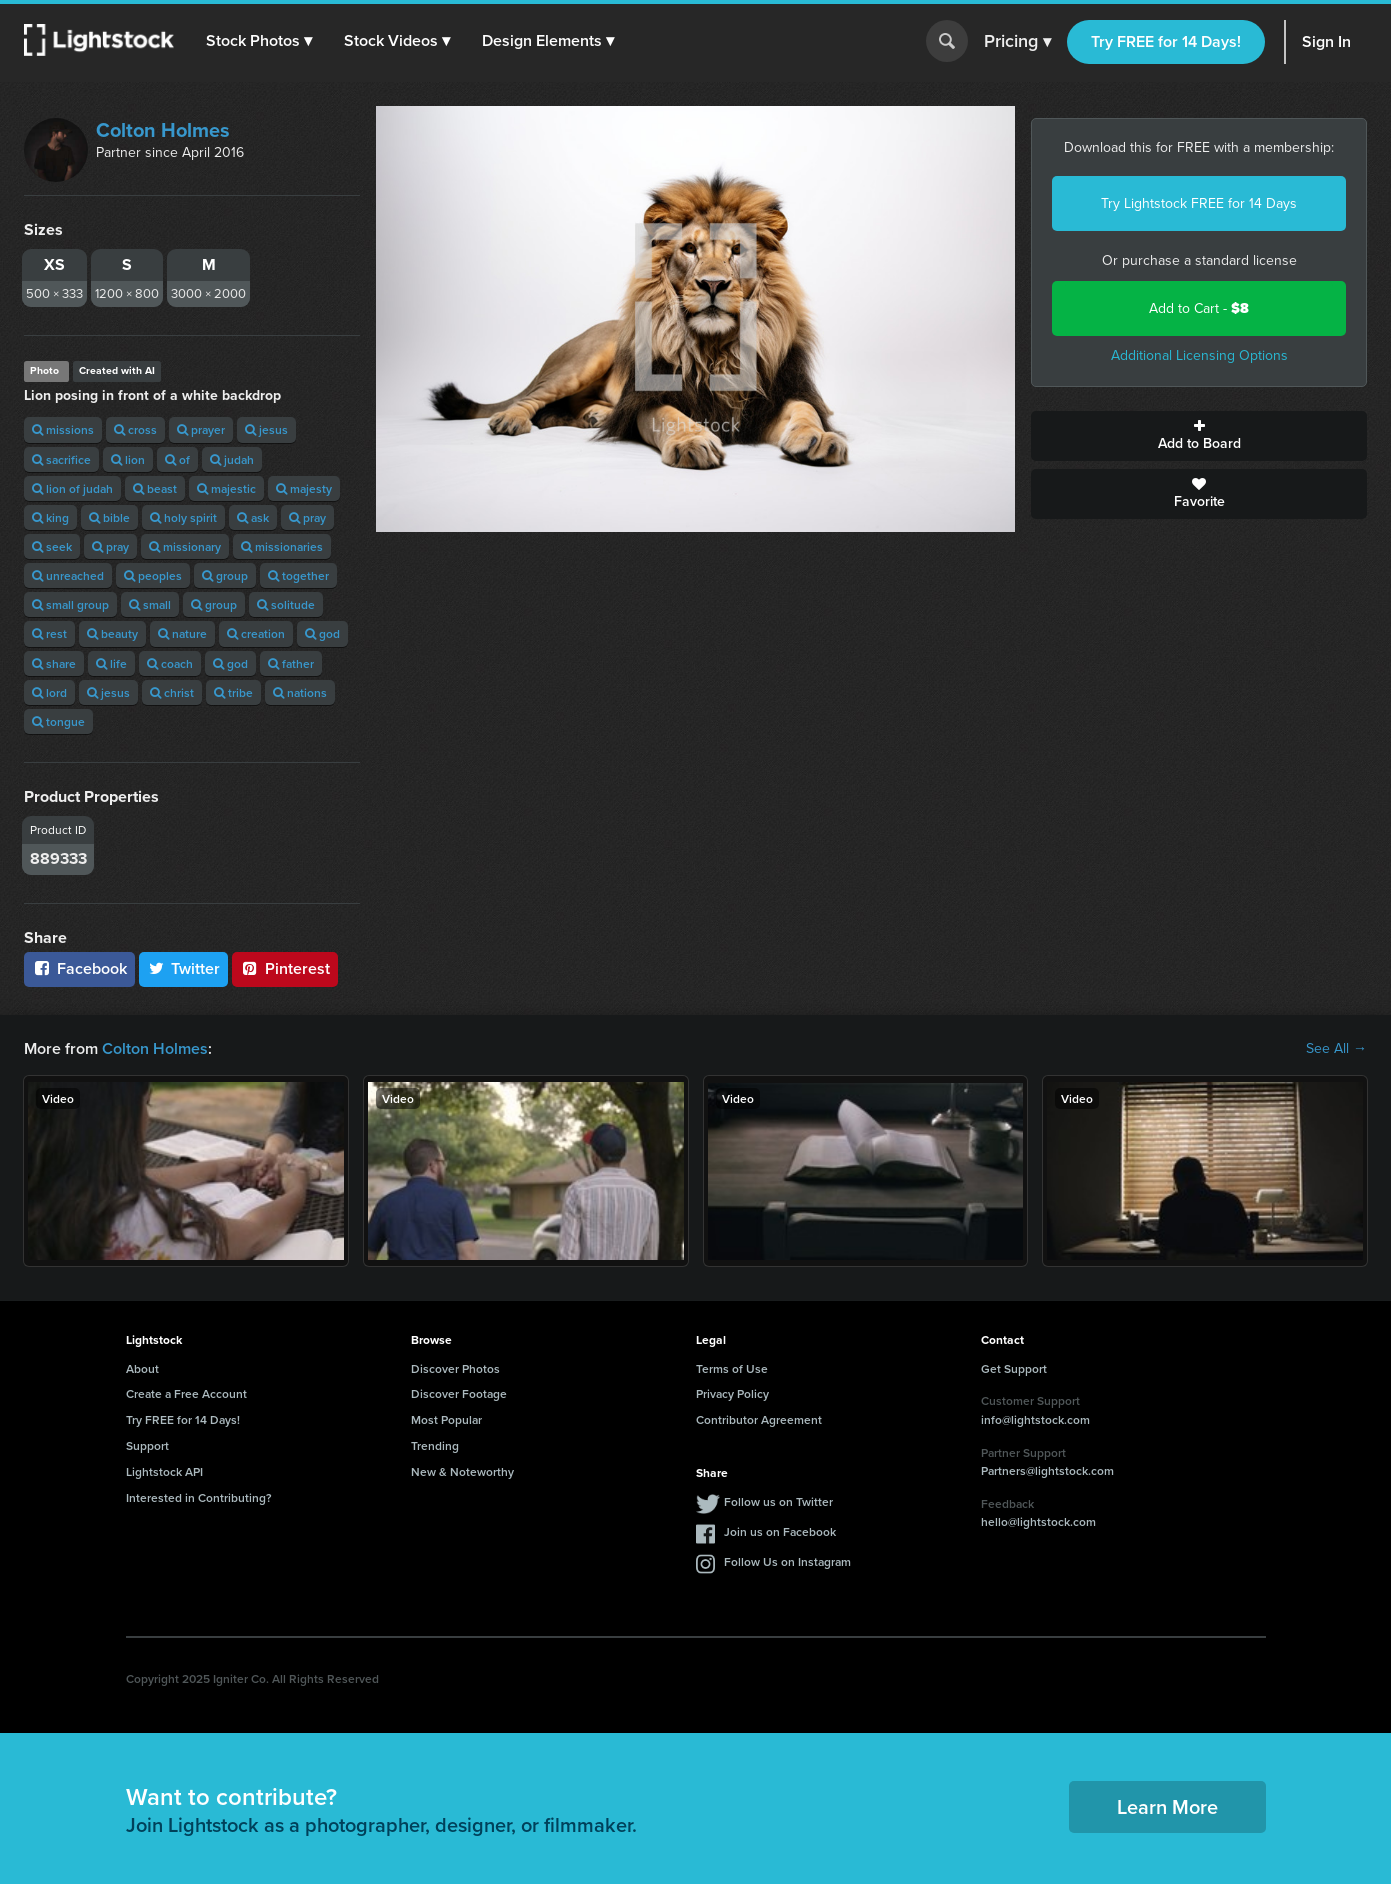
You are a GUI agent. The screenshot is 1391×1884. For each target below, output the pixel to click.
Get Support (1014, 1368)
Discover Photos (455, 1368)
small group (70, 604)
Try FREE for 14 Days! (1166, 41)
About (142, 1368)
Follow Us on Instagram (787, 1561)
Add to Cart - (1199, 308)
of (177, 459)
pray (307, 517)
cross (135, 429)
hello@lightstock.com (1038, 1521)
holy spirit (183, 517)
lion (128, 459)
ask (253, 517)
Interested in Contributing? (199, 1497)
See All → (1336, 1049)
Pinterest (285, 968)
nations (300, 692)
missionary (185, 546)
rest (49, 633)
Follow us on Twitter (778, 1501)
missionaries (282, 546)
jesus (266, 429)
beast (155, 488)
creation (256, 633)
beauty (112, 633)
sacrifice (61, 459)
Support (147, 1445)
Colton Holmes (163, 130)
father (291, 663)
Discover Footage (459, 1393)
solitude (286, 604)
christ (172, 692)
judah (232, 459)
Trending (435, 1445)
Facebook (79, 968)
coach (170, 663)
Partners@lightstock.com (1047, 1470)
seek (52, 546)
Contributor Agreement (759, 1419)
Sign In (1326, 41)
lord (49, 692)
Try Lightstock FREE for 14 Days (1199, 203)
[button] (259, 41)
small (150, 604)
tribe (233, 692)
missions (63, 429)
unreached (68, 575)
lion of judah (72, 488)
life (111, 663)
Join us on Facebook (780, 1531)
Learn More (1167, 1806)
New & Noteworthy (462, 1471)
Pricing (1017, 42)
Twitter (184, 968)
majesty (304, 488)
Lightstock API (164, 1471)
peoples (153, 575)
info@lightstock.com (1035, 1419)
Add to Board (1199, 436)
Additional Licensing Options (1199, 355)
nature (182, 633)
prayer (201, 429)
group (225, 575)
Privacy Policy (732, 1393)
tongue (58, 721)
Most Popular (446, 1419)
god (322, 633)
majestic (226, 488)
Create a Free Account (186, 1393)
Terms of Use (732, 1368)
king (50, 517)
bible (109, 517)
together (298, 575)
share (54, 663)
